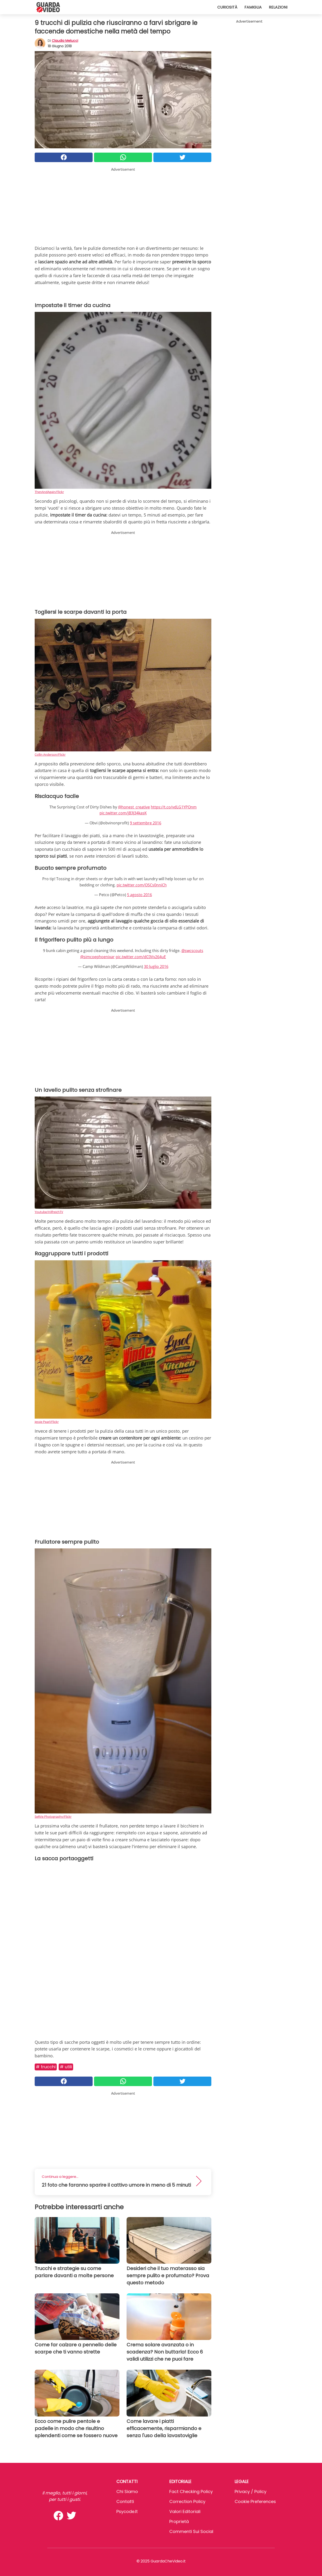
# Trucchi (46, 2067)
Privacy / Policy (250, 2491)
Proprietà (179, 2521)
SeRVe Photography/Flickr (53, 1816)
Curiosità (227, 7)
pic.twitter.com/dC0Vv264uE (141, 956)
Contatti (125, 2501)
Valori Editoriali (184, 2511)
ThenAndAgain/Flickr (49, 492)
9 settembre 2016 (145, 823)
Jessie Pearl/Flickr (47, 1422)
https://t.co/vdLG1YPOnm (174, 807)
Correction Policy (187, 2501)
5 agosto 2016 (139, 894)
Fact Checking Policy (191, 2491)
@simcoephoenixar (97, 956)
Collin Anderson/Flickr (50, 754)
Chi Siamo (127, 2491)
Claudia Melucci (65, 40)
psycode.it (127, 2511)
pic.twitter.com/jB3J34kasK (123, 813)
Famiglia (253, 7)
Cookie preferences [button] (255, 2501)
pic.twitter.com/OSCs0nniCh (142, 885)
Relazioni (278, 7)
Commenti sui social (191, 2531)
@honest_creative (134, 807)
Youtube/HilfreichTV (49, 1212)
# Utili (66, 2067)
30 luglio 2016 (156, 966)
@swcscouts (192, 950)
